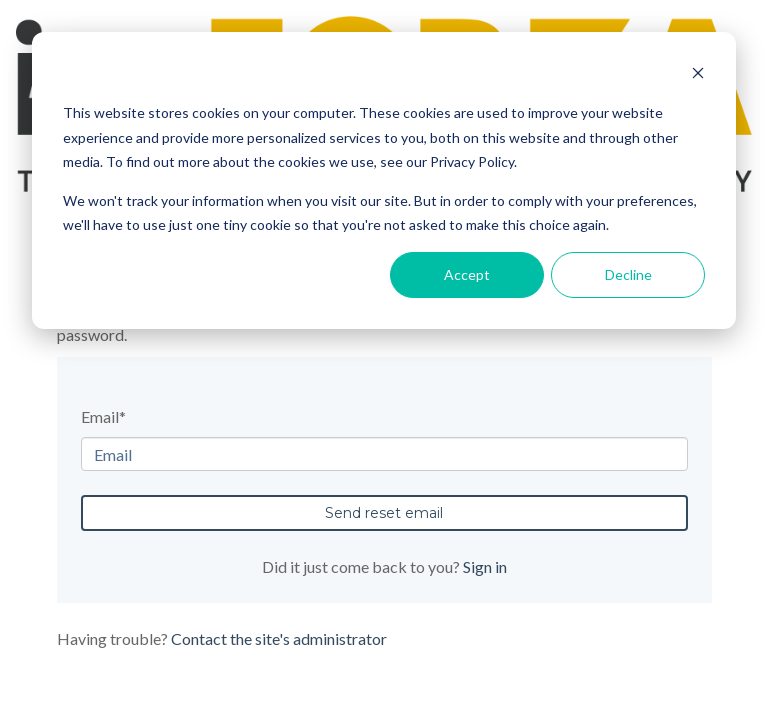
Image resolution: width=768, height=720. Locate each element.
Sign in (485, 566)
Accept (467, 274)
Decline (628, 274)
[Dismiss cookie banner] (698, 75)
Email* (103, 416)
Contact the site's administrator (279, 638)
